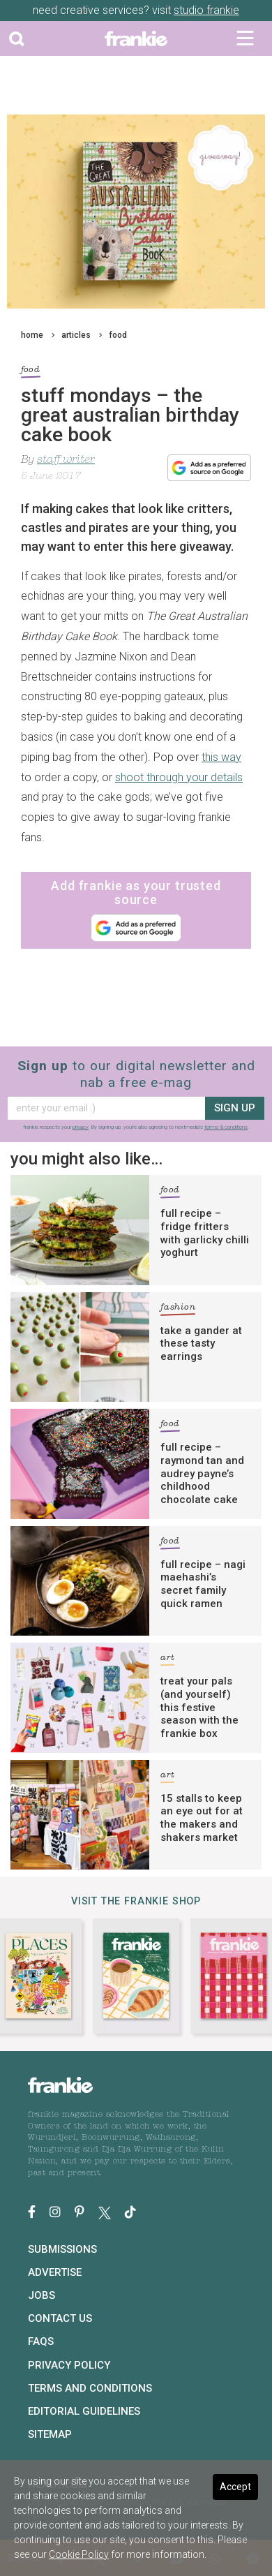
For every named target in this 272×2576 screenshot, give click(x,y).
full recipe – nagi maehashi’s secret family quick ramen (202, 1584)
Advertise (55, 2272)
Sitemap (50, 2434)
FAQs (41, 2341)
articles (76, 335)
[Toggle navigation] (245, 38)
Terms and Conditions (90, 2388)
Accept (235, 2486)
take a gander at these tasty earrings (201, 1343)
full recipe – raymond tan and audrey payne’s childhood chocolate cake (202, 1473)
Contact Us (60, 2318)
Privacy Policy (69, 2365)
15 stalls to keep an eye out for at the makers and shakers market (201, 1818)
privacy (81, 1127)
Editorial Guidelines (84, 2411)
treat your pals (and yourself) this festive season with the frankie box (199, 1707)
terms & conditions (226, 1127)
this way (221, 757)
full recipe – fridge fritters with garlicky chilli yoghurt (204, 1233)
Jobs (41, 2295)
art (167, 1660)
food (118, 335)
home (32, 335)
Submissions (62, 2249)
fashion (177, 1309)
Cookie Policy (79, 2554)
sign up (234, 1108)
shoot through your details (179, 777)
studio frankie (206, 10)
